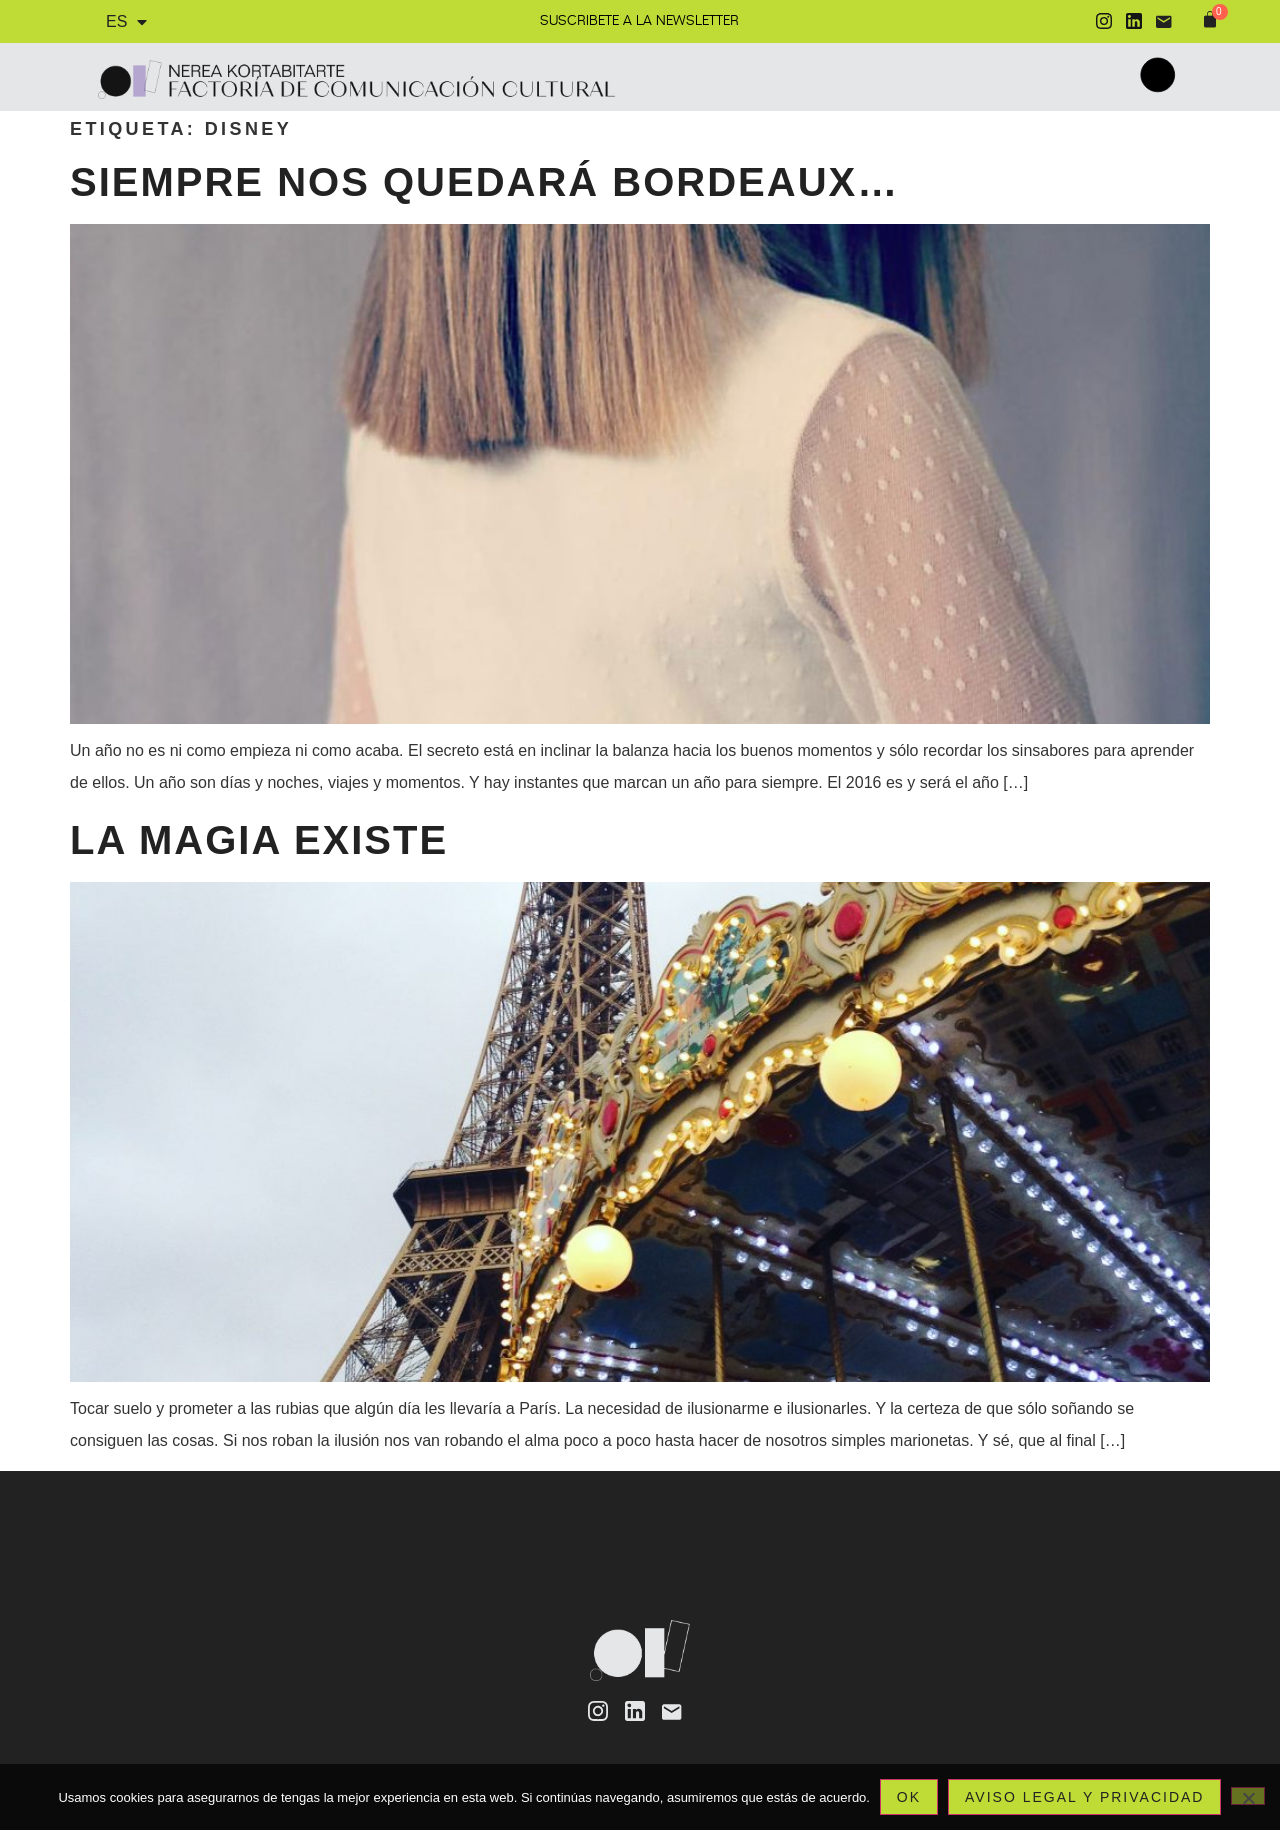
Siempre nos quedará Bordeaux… (484, 182)
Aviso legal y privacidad (1084, 1797)
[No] (1248, 1796)
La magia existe (259, 840)
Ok (909, 1797)
